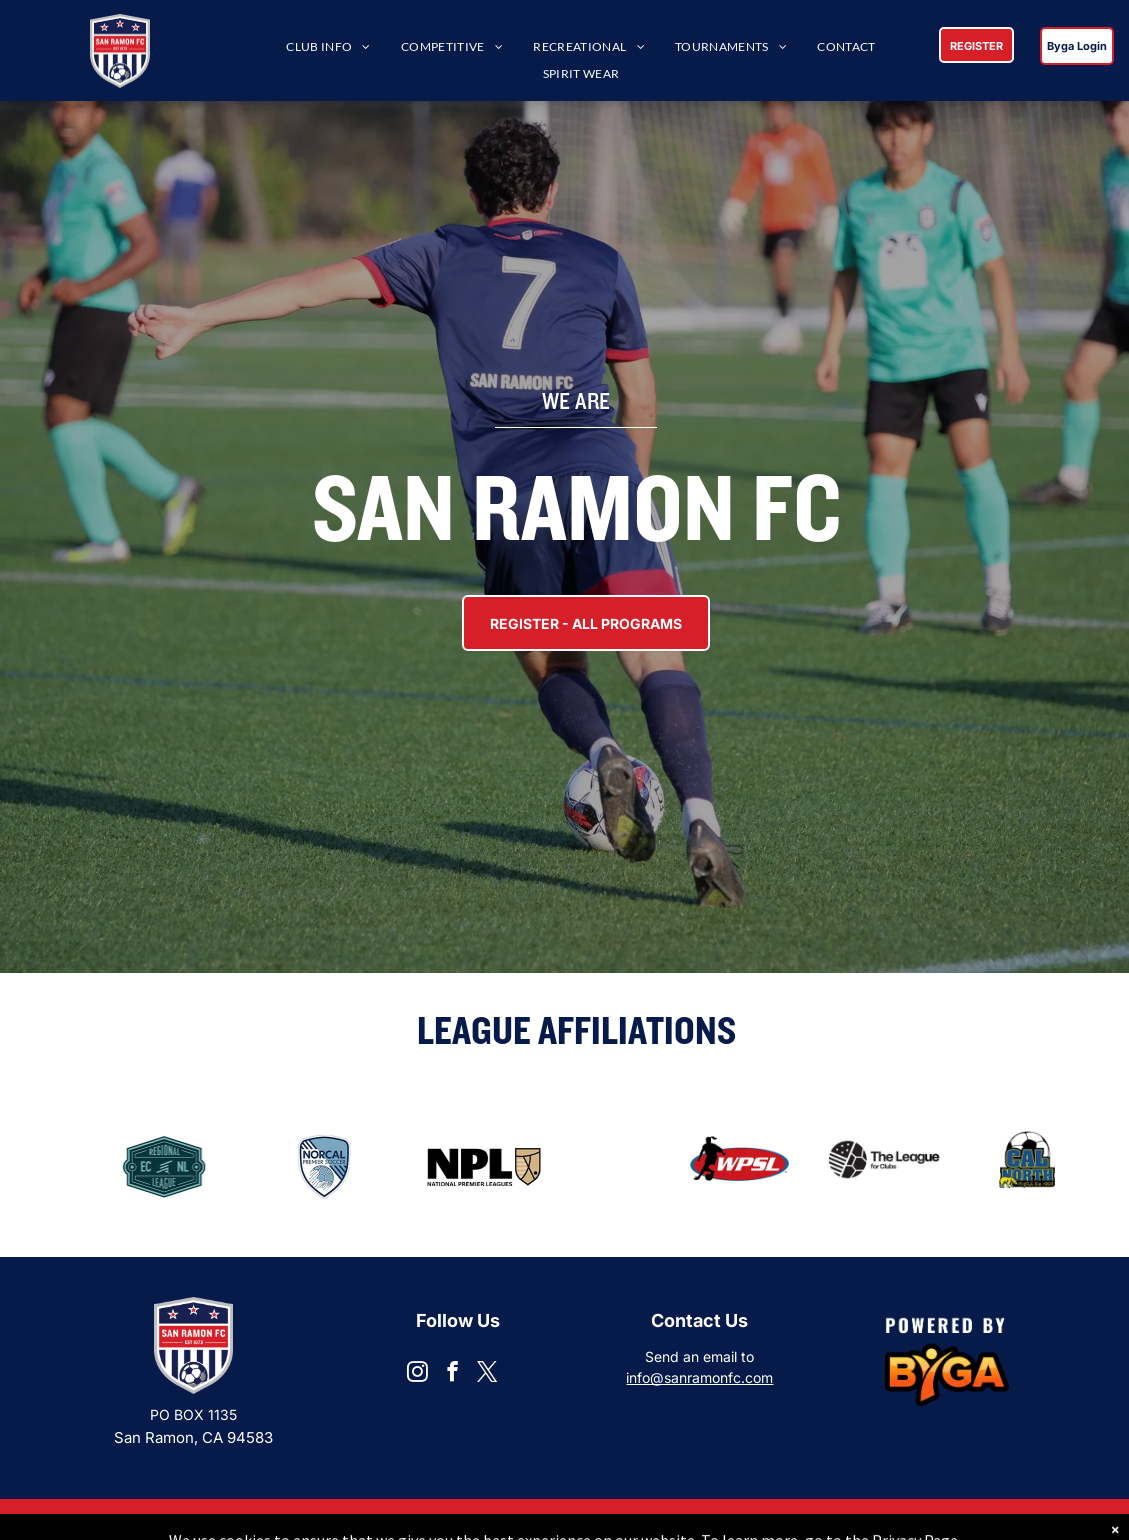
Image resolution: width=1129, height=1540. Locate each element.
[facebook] (452, 1374)
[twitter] (487, 1374)
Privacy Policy (1022, 1519)
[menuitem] (328, 47)
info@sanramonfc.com (699, 1377)
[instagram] (417, 1374)
